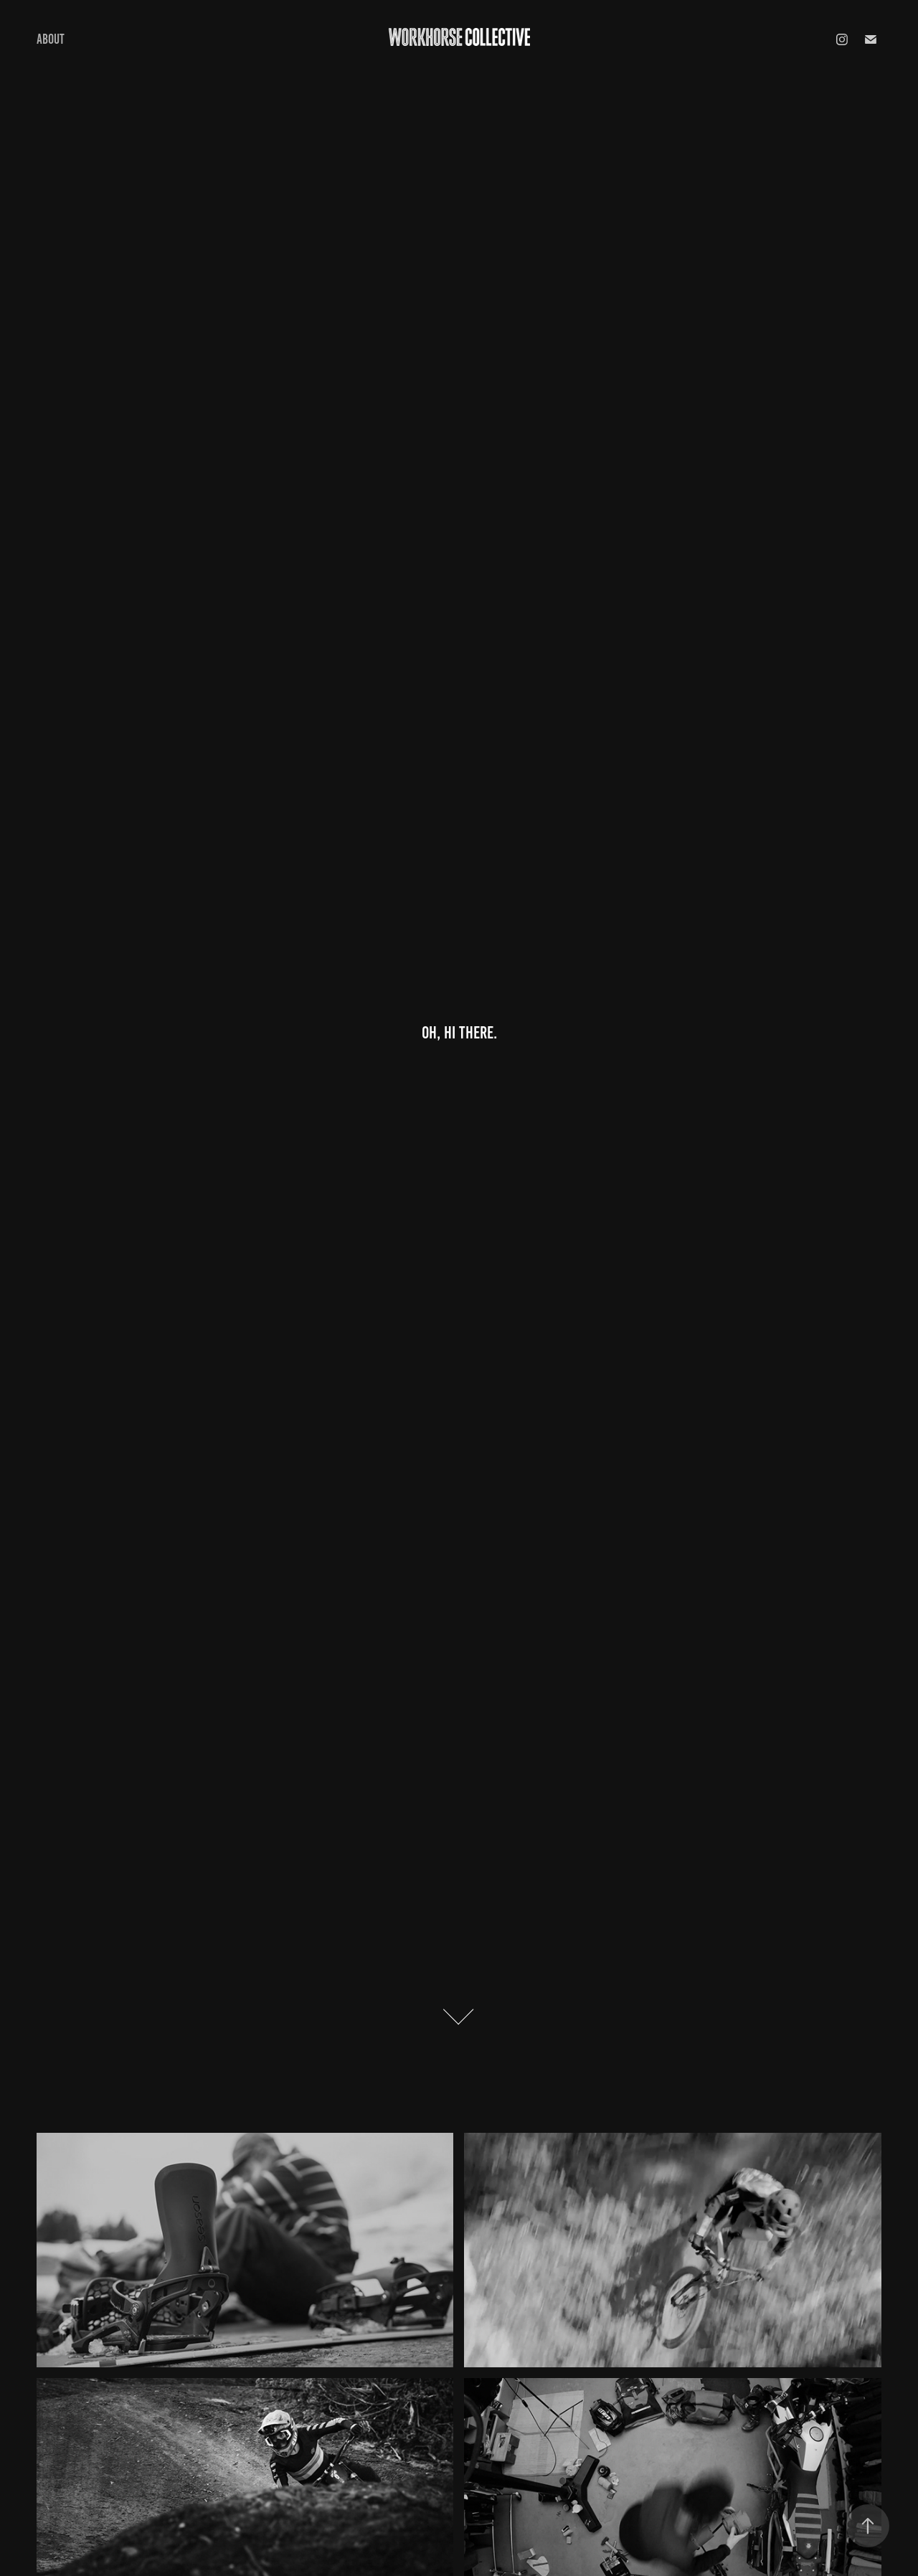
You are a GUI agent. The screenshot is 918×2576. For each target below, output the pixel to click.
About (51, 39)
